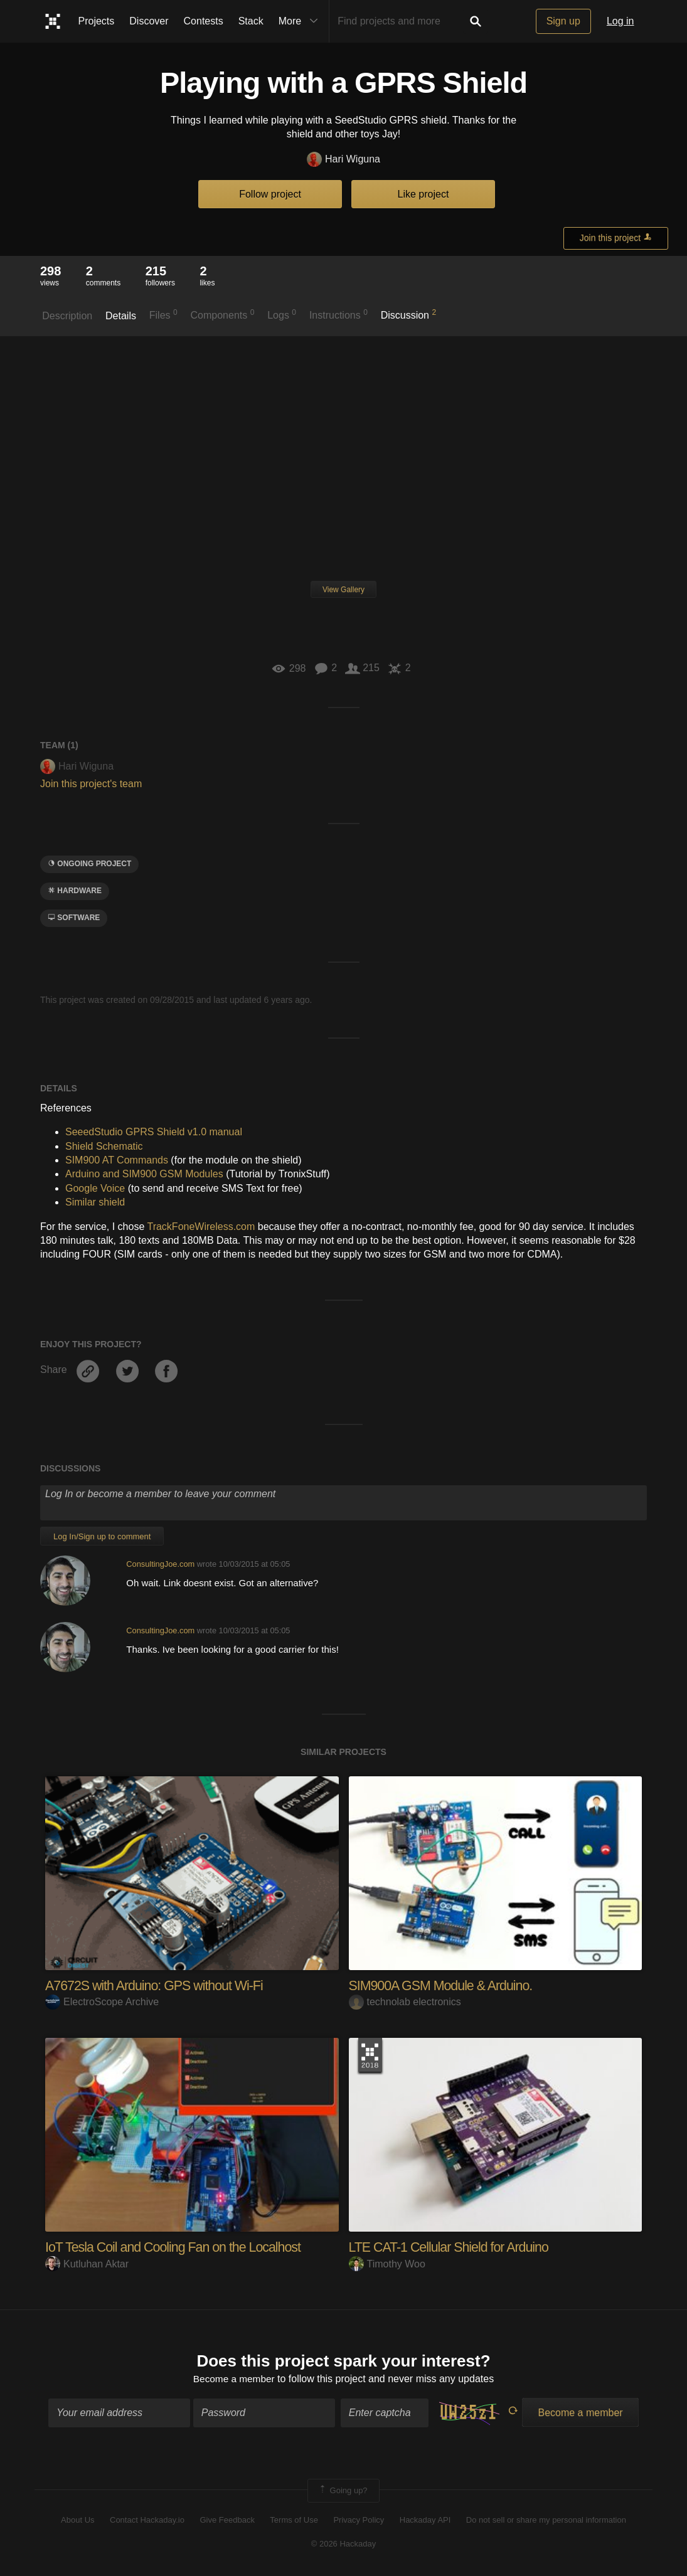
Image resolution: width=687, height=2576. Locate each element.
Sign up (563, 21)
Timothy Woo (387, 2263)
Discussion (409, 314)
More (301, 21)
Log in (620, 21)
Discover (148, 21)
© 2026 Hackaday (343, 2545)
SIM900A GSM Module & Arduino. (443, 1985)
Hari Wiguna (343, 159)
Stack (251, 21)
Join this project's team (91, 783)
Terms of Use (294, 2520)
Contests (203, 21)
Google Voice (95, 1188)
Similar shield (95, 1202)
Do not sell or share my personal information (546, 2520)
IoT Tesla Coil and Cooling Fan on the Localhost (177, 2247)
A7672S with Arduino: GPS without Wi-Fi (157, 1985)
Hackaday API (425, 2520)
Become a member (233, 2380)
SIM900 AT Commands (116, 1160)
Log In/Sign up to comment (102, 1536)
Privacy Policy (358, 2520)
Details (120, 315)
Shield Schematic (104, 1146)
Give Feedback (227, 2520)
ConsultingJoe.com (160, 1564)
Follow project (270, 194)
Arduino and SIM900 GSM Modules (144, 1174)
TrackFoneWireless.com (201, 1226)
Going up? (342, 2491)
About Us (77, 2520)
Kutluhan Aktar (87, 2263)
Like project (423, 194)
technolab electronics (405, 2001)
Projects (96, 21)
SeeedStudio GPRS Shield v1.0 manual (153, 1131)
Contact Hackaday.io (147, 2520)
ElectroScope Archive (102, 2001)
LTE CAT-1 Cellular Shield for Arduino (452, 2247)
